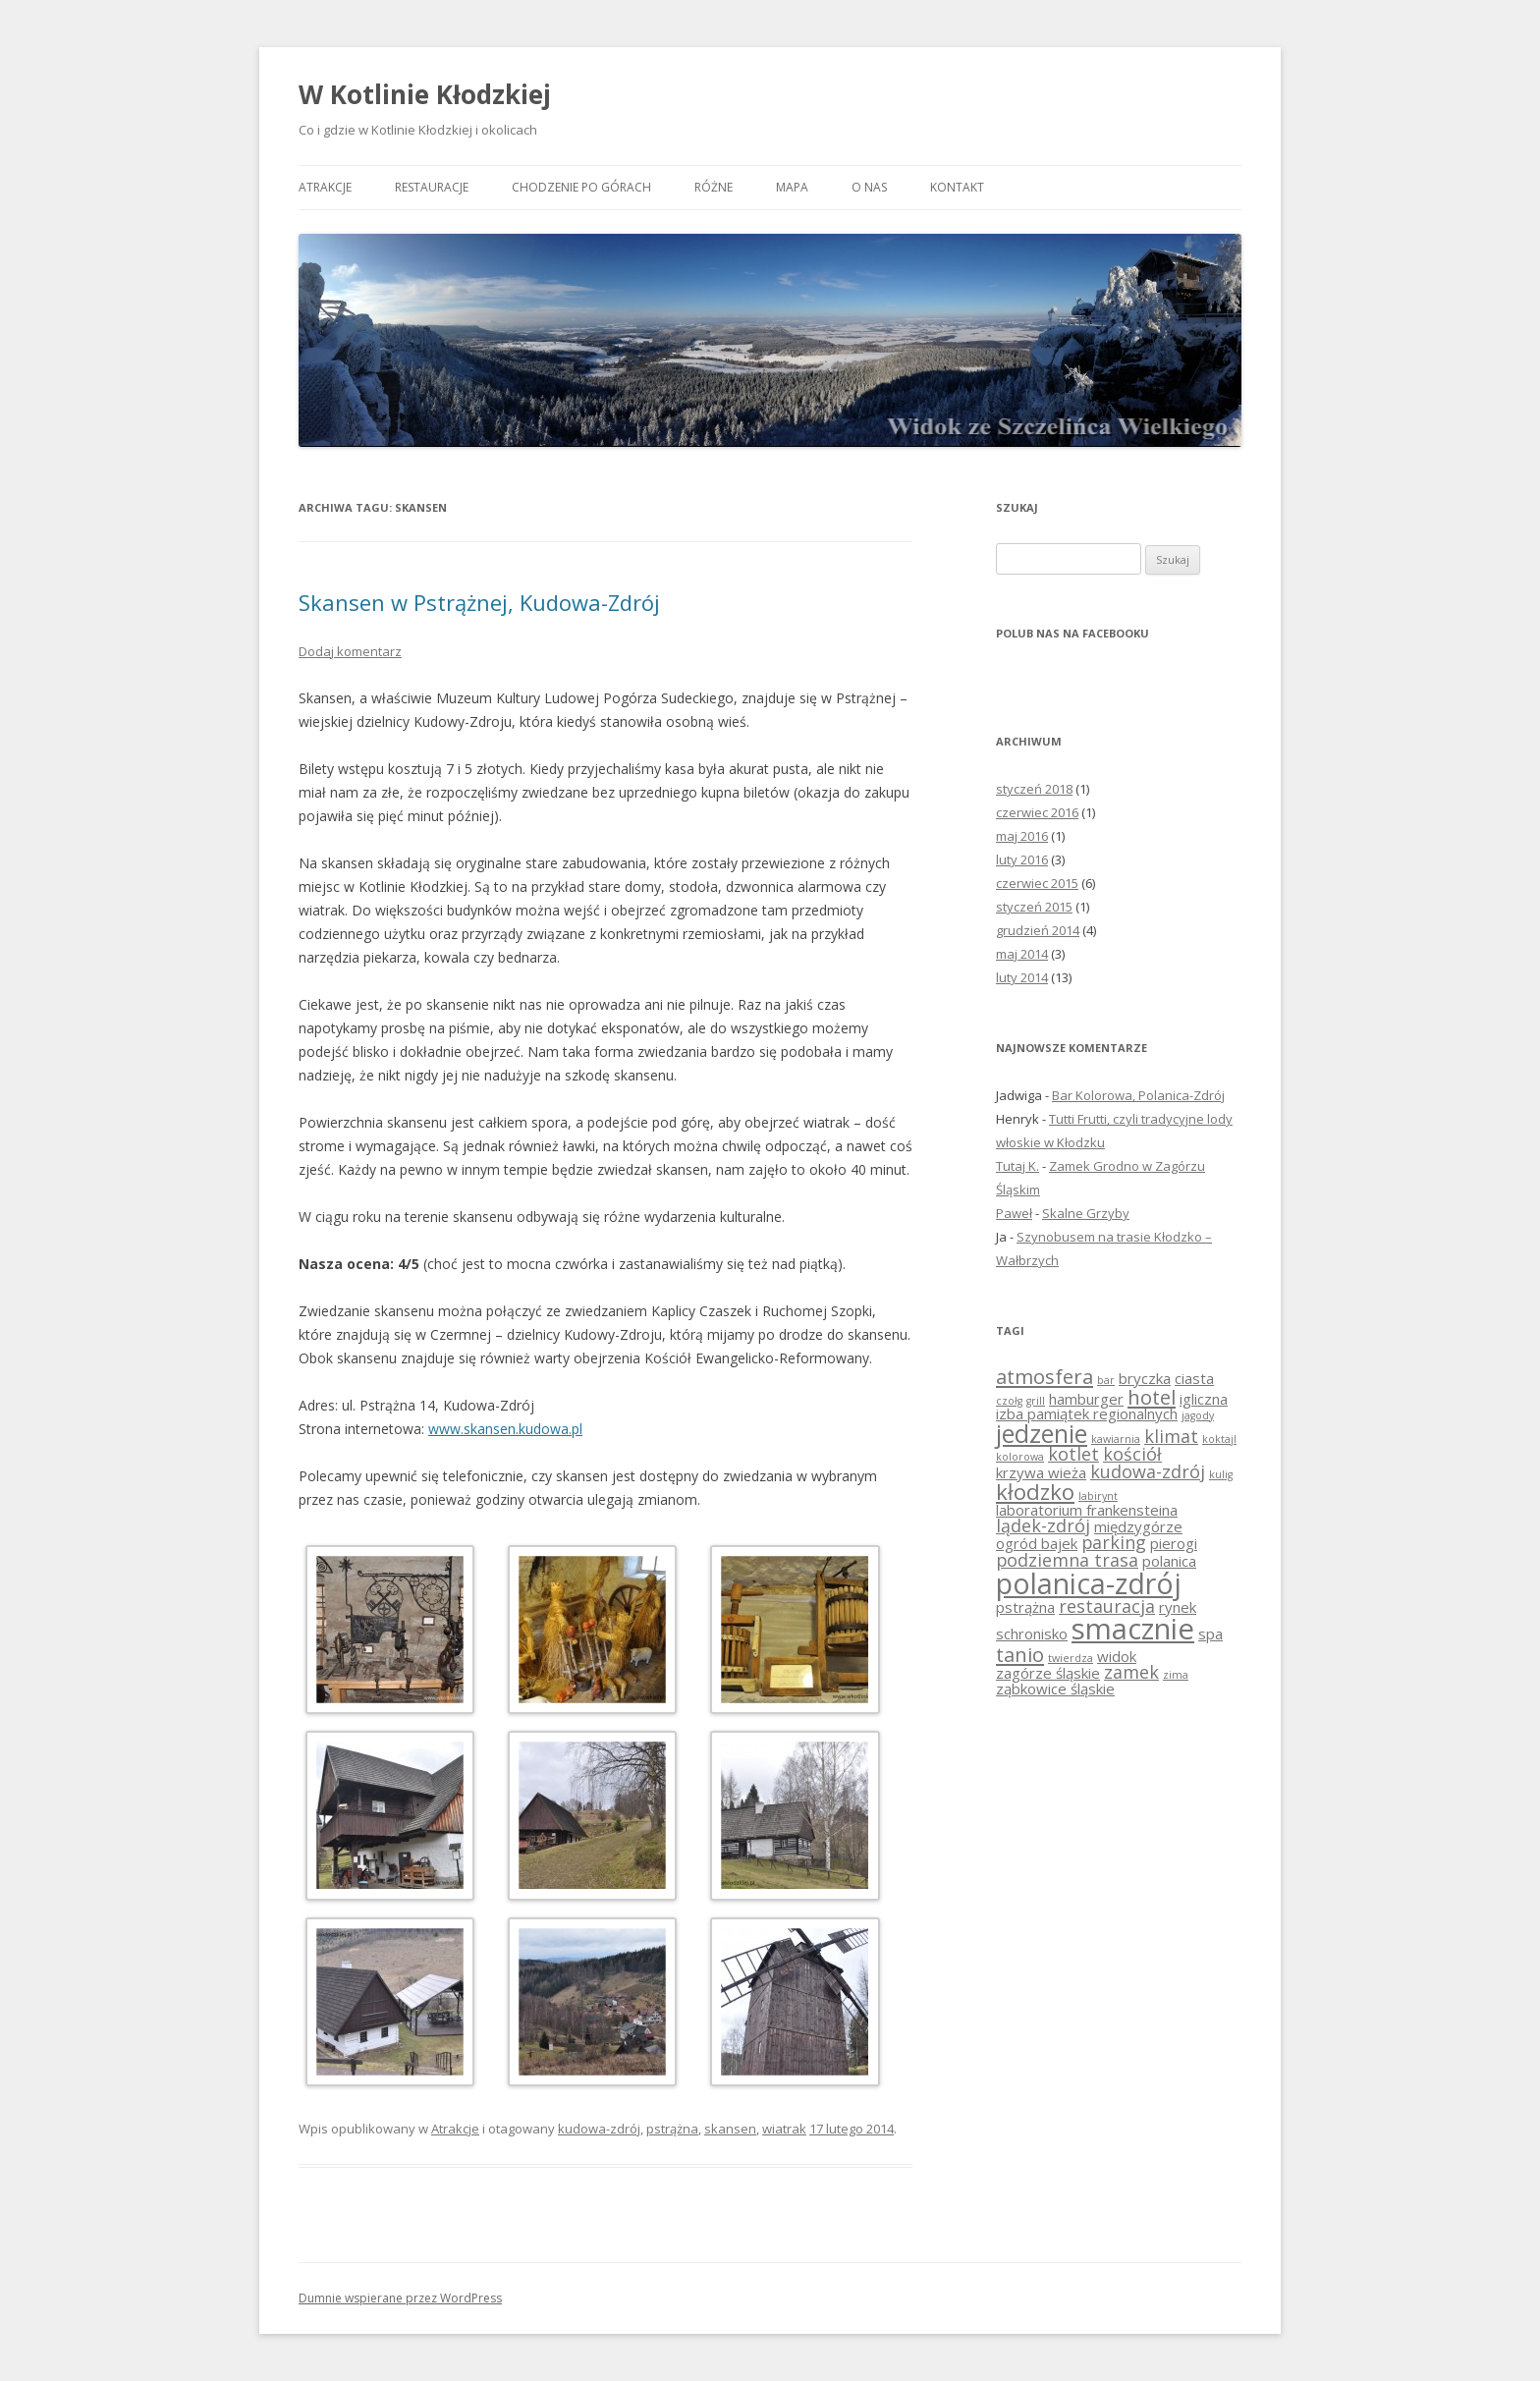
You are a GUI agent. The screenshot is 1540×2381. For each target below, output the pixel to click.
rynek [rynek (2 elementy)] (1177, 1607)
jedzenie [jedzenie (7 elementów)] (1041, 1433)
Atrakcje (325, 187)
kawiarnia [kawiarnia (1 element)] (1115, 1439)
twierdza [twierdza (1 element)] (1070, 1658)
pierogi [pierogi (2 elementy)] (1173, 1543)
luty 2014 (1022, 977)
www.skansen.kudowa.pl (505, 1428)
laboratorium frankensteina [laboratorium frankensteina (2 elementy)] (1087, 1510)
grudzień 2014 (1037, 930)
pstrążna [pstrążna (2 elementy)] (1025, 1607)
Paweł (1014, 1213)
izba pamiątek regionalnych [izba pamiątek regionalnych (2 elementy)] (1087, 1413)
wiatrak (784, 2128)
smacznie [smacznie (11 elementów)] (1133, 1628)
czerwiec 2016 (1037, 812)
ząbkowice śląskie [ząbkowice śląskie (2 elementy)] (1055, 1688)
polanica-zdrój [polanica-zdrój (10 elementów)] (1089, 1583)
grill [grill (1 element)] (1035, 1401)
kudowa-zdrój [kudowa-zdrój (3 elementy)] (1147, 1471)
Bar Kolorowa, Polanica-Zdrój (1138, 1095)
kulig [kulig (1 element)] (1221, 1474)
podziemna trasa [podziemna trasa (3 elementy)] (1067, 1560)
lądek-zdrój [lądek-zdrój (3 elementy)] (1043, 1525)
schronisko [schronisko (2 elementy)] (1032, 1633)
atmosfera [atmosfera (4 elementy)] (1044, 1376)
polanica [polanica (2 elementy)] (1169, 1561)
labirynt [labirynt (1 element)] (1098, 1496)
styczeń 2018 (1034, 789)
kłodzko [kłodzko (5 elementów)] (1035, 1491)
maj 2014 (1022, 954)
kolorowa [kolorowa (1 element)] (1020, 1457)
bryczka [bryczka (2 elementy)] (1145, 1378)
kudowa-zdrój (599, 2128)
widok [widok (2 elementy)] (1116, 1656)
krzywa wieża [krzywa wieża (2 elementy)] (1041, 1472)
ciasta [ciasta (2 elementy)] (1194, 1378)
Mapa (792, 187)
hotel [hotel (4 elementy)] (1152, 1397)
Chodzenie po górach (581, 187)
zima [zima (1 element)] (1175, 1675)
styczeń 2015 (1034, 906)
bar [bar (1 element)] (1106, 1380)
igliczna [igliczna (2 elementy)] (1204, 1399)
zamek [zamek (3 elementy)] (1131, 1672)
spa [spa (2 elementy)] (1210, 1633)
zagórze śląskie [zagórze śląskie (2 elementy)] (1048, 1673)
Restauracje (431, 187)
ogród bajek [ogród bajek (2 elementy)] (1036, 1543)
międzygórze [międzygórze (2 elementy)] (1138, 1526)
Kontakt (957, 187)
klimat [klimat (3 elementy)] (1171, 1436)
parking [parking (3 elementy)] (1113, 1542)
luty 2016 (1022, 859)
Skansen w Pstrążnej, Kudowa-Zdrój (479, 602)
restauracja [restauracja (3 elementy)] (1107, 1606)
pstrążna (672, 2128)
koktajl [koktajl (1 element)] (1219, 1439)
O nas (869, 187)
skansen (730, 2128)
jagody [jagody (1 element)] (1198, 1415)
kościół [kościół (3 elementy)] (1132, 1454)
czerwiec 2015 (1037, 883)
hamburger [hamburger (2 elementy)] (1086, 1399)
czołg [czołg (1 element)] (1009, 1401)
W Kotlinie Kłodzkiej (425, 94)
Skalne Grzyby (1085, 1213)
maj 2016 (1022, 836)
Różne (713, 187)
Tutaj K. (1017, 1166)
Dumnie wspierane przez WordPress (400, 2298)
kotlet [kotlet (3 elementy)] (1073, 1454)
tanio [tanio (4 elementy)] (1020, 1654)
